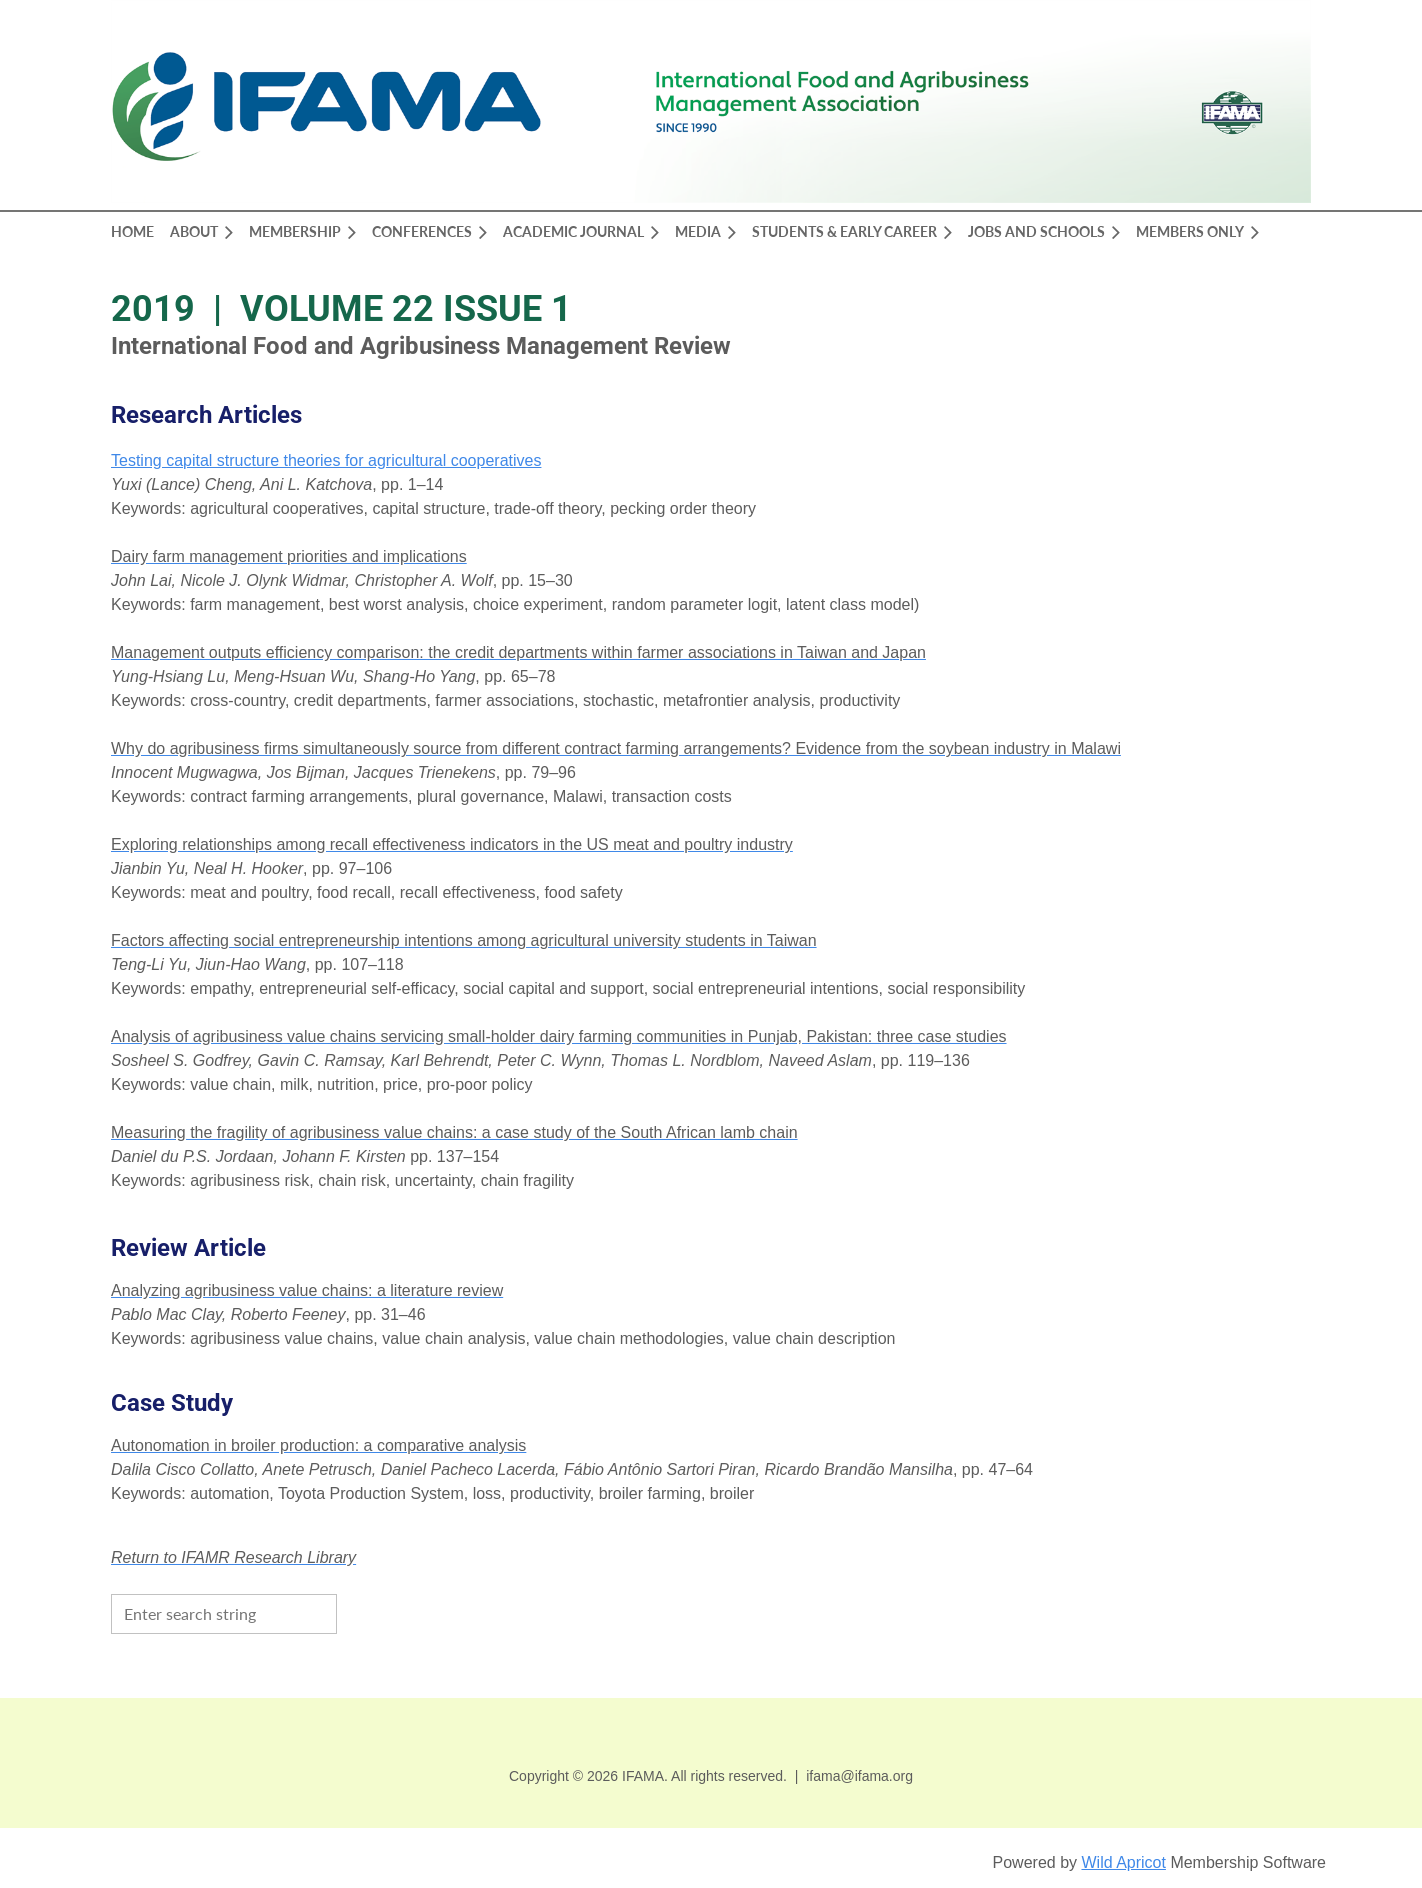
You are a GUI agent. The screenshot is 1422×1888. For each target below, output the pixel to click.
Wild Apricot (1123, 1862)
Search (357, 1612)
